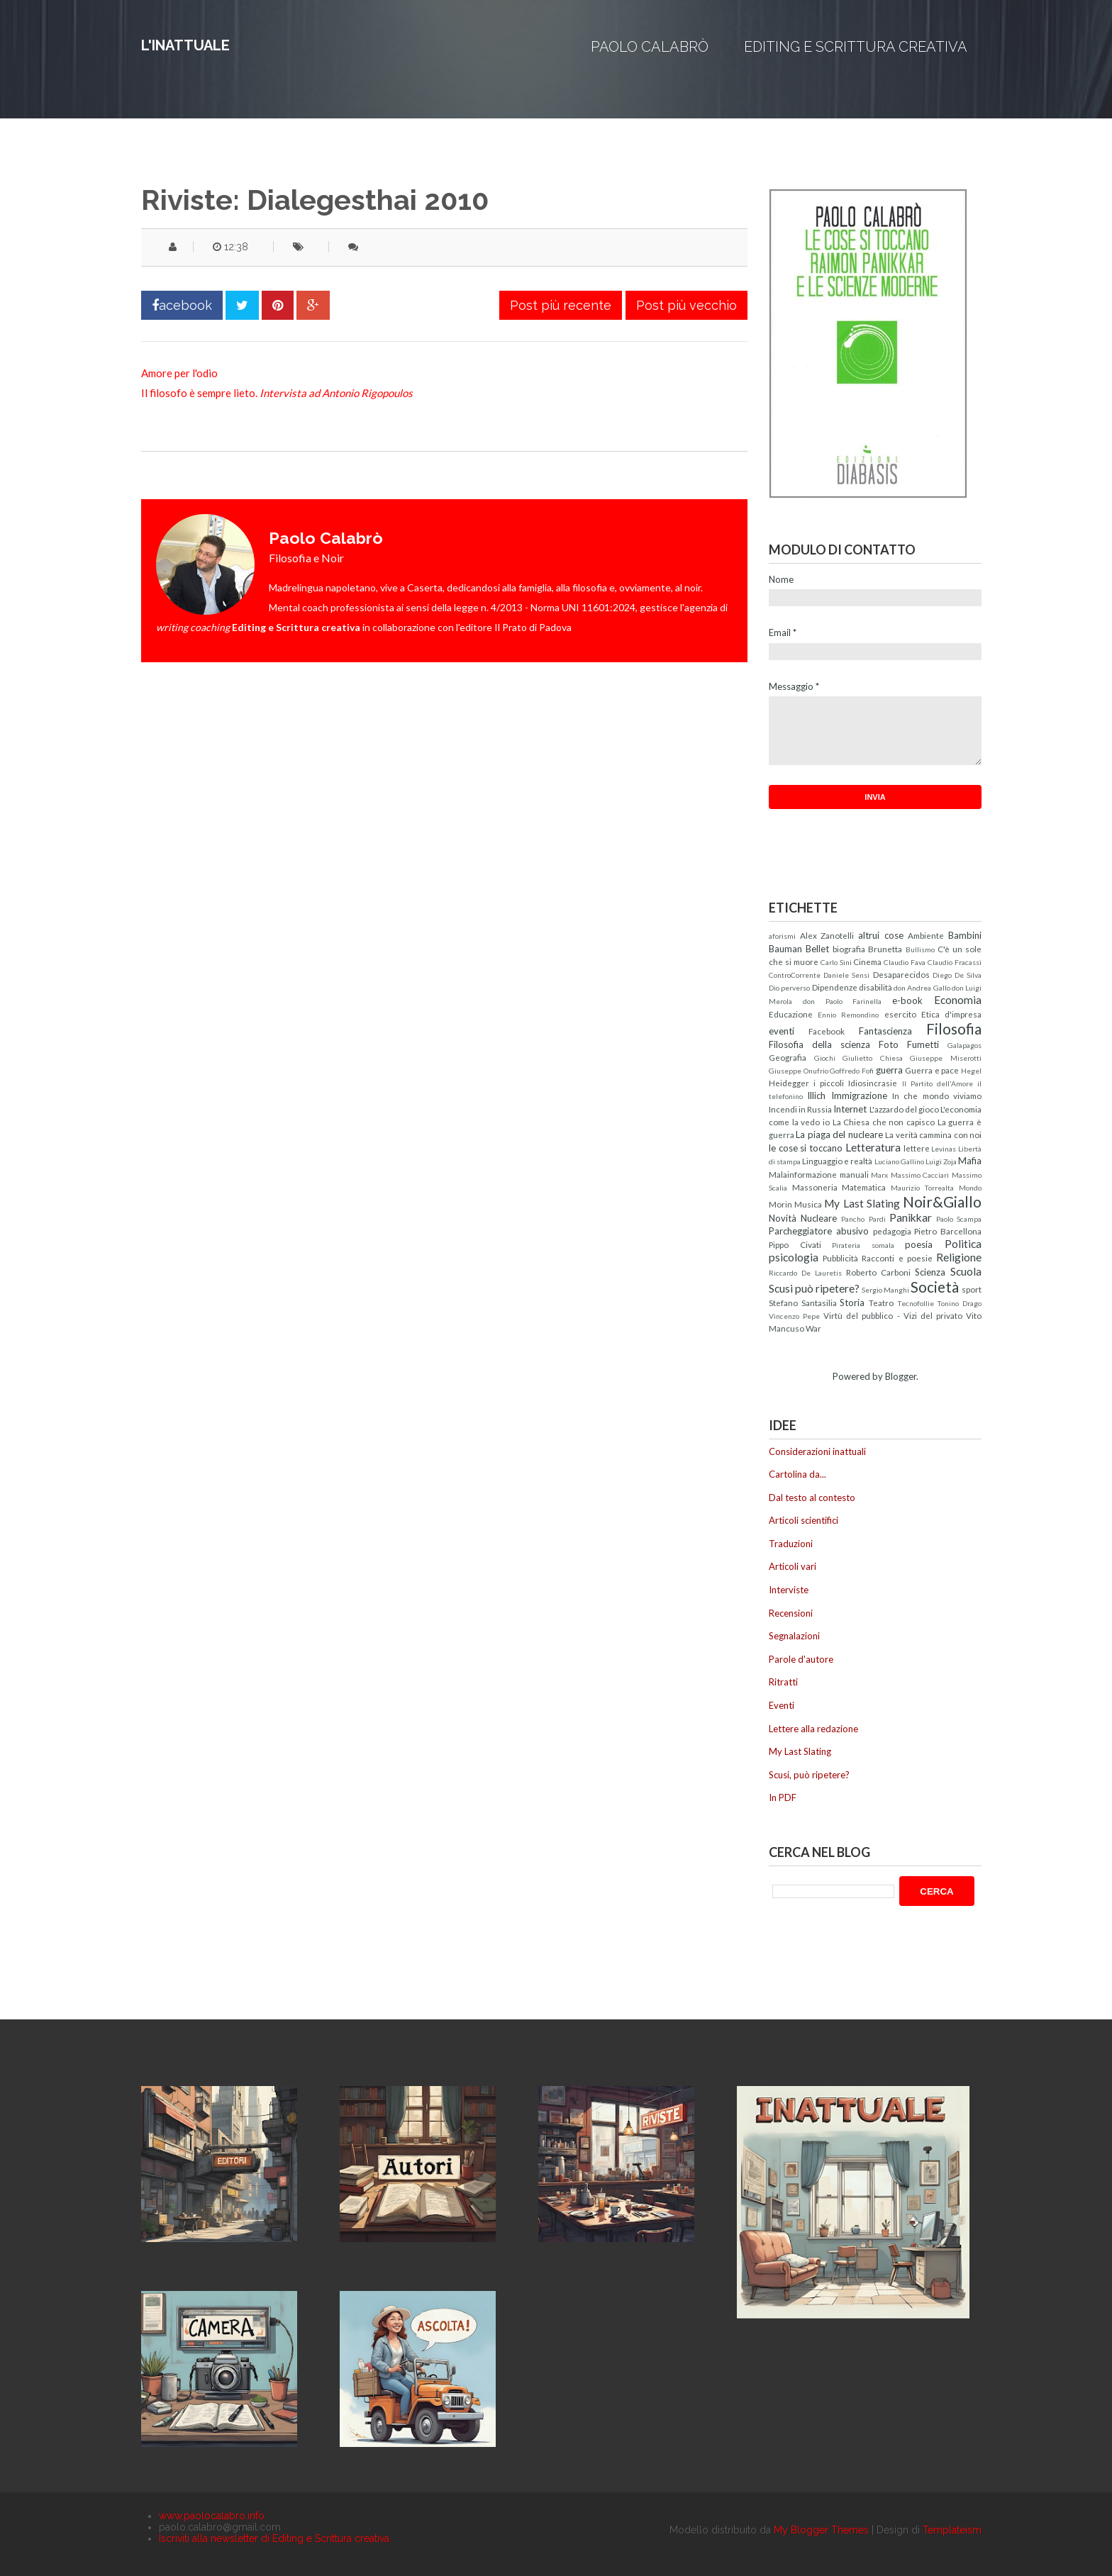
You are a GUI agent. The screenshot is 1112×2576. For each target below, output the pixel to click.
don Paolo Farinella (842, 1001)
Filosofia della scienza (819, 1044)
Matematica (864, 1187)
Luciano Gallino (899, 1161)
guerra (889, 1070)
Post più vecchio (686, 305)
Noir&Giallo (942, 1201)
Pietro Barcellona (948, 1231)
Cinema (867, 961)
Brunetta (885, 949)
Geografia (787, 1057)
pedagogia (892, 1231)
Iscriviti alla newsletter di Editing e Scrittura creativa (274, 2538)
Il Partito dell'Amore (937, 1083)
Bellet (817, 948)
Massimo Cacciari (920, 1175)
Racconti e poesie (897, 1258)
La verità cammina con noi (933, 1134)
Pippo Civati (795, 1244)
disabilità (875, 987)
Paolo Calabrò (649, 46)
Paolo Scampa (959, 1219)
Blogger (900, 1376)
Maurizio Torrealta (923, 1187)
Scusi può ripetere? (814, 1288)
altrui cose (880, 935)
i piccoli (828, 1083)
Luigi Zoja (941, 1161)
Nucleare (819, 1218)
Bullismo (920, 949)
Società (935, 1286)
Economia (958, 999)
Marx (879, 1175)
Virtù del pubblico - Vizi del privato (892, 1315)
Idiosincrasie (872, 1083)
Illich (816, 1095)
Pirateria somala (863, 1245)
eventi (781, 1031)
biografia (849, 949)
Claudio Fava (904, 962)
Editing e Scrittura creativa (855, 46)
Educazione (791, 1014)
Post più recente (560, 305)
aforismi (782, 936)
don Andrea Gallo (922, 987)
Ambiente (926, 935)
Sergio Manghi (885, 1290)
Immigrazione (859, 1095)
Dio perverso (789, 987)
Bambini (965, 935)
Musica (808, 1204)
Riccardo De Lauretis (805, 1273)
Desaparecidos (901, 974)
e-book (907, 1000)
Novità (782, 1218)
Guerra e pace (932, 1070)
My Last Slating (861, 1203)
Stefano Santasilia (803, 1302)
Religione (959, 1257)
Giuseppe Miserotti (946, 1058)
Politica (963, 1243)
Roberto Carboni (878, 1272)
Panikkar (910, 1217)
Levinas (943, 1148)
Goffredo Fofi (852, 1070)
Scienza (930, 1272)
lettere (916, 1148)
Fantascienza (885, 1031)
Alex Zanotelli (827, 935)
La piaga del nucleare (839, 1134)
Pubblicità (840, 1258)
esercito (900, 1014)
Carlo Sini (836, 962)
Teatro (881, 1302)
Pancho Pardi (863, 1219)
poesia (919, 1244)
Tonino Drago (959, 1303)
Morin (780, 1204)
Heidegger (789, 1083)
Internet (850, 1109)
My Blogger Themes (821, 2530)
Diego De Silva (957, 975)
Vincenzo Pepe (794, 1316)
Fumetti (923, 1044)
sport (972, 1289)
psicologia (793, 1257)
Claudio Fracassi (955, 962)
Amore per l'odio (179, 373)
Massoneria (815, 1187)
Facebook (826, 1031)
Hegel (971, 1070)
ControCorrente (795, 975)
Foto (889, 1044)
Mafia (970, 1160)
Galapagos (964, 1045)
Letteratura (873, 1147)
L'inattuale (185, 45)
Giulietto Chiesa (873, 1058)
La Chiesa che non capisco (884, 1122)
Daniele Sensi (846, 975)
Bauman (785, 948)
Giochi (824, 1058)
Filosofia (954, 1028)
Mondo (970, 1187)
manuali (854, 1174)
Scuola (966, 1271)
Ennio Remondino (848, 1014)
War (813, 1328)
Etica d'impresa (951, 1014)
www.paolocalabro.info (212, 2515)
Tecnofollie (915, 1303)
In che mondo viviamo (937, 1095)
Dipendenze (834, 987)
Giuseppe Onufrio (798, 1070)
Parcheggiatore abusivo (819, 1231)
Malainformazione (803, 1174)
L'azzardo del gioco (904, 1109)
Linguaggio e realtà (837, 1161)
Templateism (952, 2530)
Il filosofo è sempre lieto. (277, 392)
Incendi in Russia (800, 1109)
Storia (852, 1302)
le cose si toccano (806, 1148)
